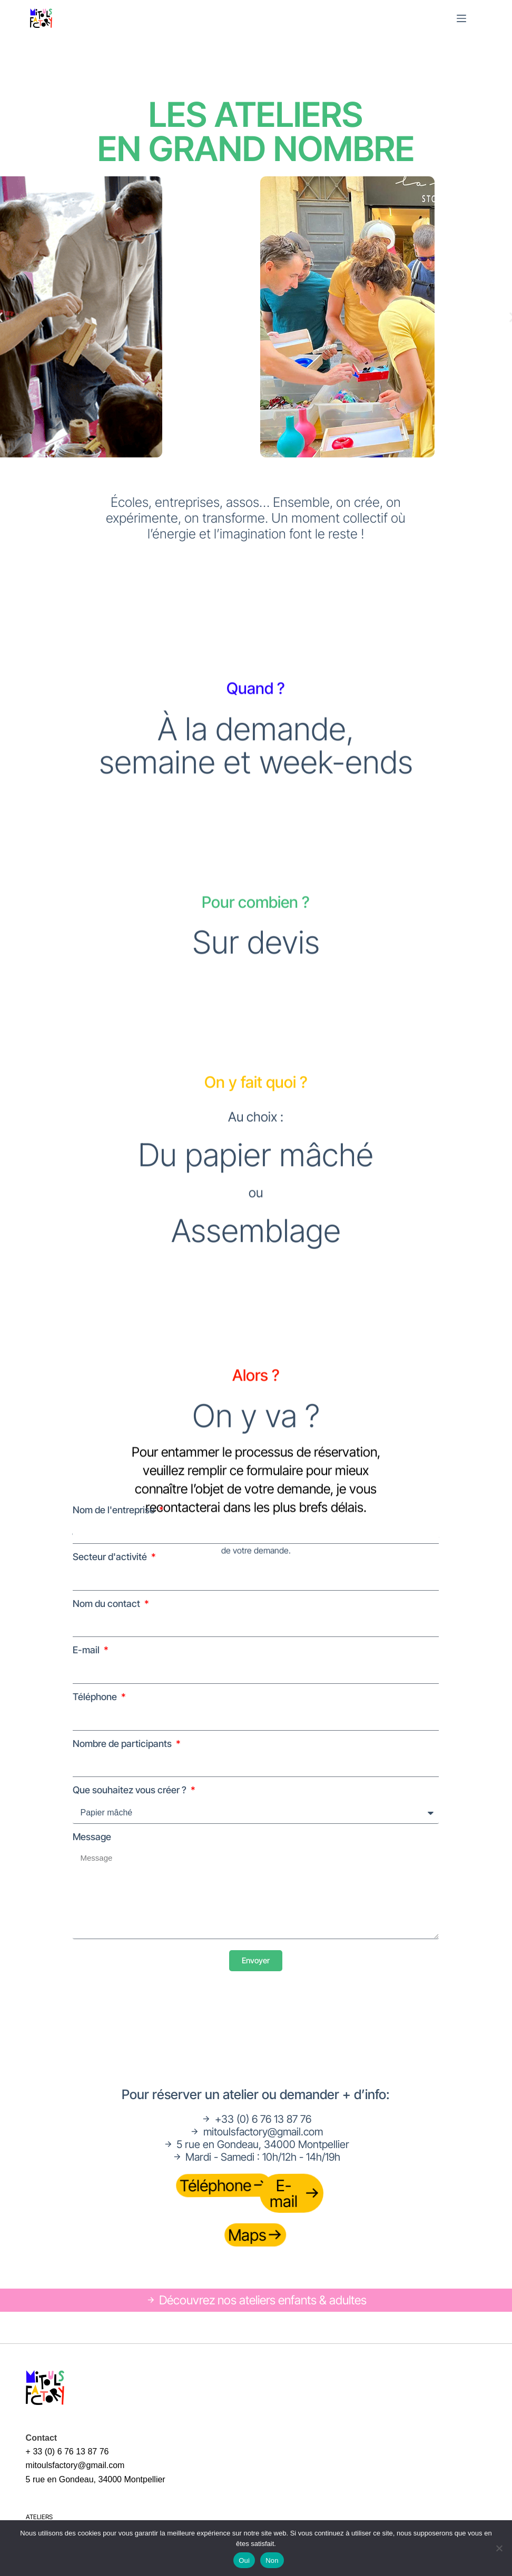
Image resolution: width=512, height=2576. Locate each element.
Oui (244, 2560)
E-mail (87, 1649)
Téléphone (96, 1696)
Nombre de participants (123, 1743)
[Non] (499, 2548)
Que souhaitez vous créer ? (131, 1789)
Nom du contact (107, 1603)
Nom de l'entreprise (115, 1509)
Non (272, 2560)
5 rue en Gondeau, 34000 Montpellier (95, 2479)
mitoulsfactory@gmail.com (75, 2465)
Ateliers (39, 2517)
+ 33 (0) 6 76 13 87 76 (67, 2451)
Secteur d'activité (111, 1556)
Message (92, 1836)
